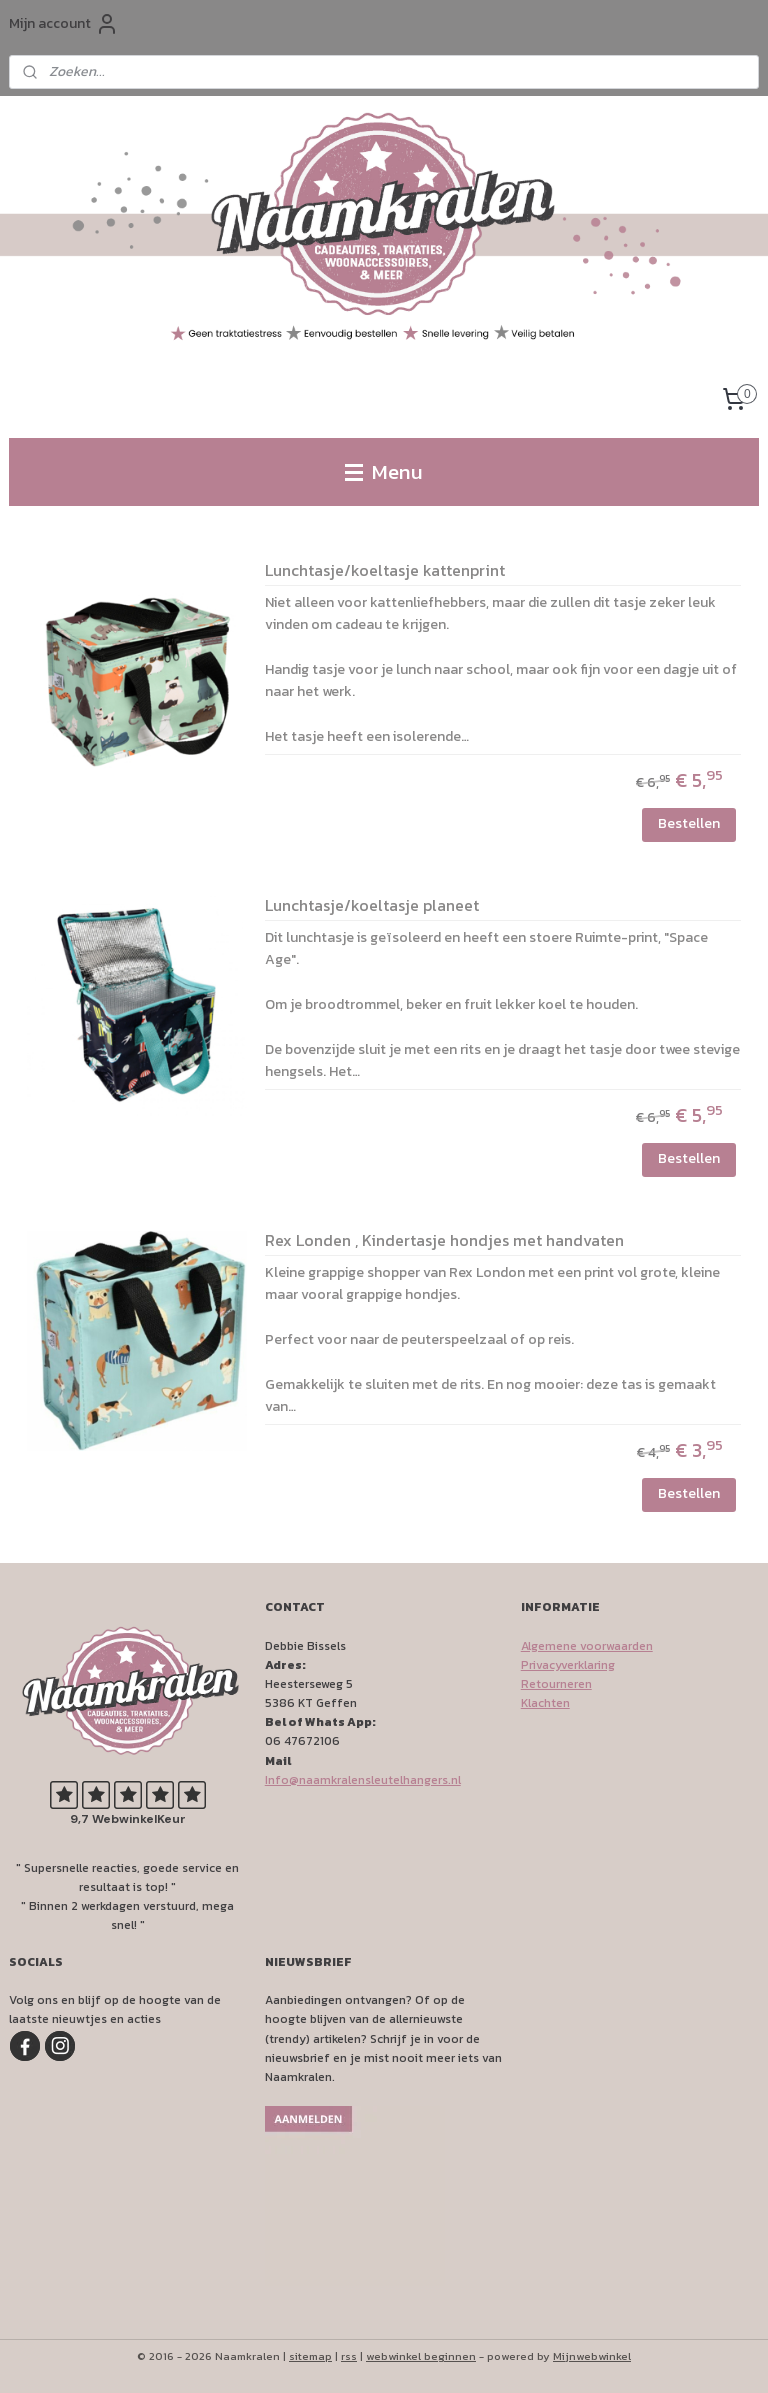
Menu (384, 471)
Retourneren (556, 1684)
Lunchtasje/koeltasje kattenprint (385, 572)
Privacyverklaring (568, 1665)
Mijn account (64, 24)
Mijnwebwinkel (592, 2356)
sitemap (310, 2356)
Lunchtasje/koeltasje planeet (372, 907)
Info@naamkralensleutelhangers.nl (363, 1780)
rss (349, 2356)
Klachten (545, 1703)
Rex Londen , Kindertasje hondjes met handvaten (444, 1242)
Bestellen (689, 823)
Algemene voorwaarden (587, 1646)
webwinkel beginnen (421, 2356)
